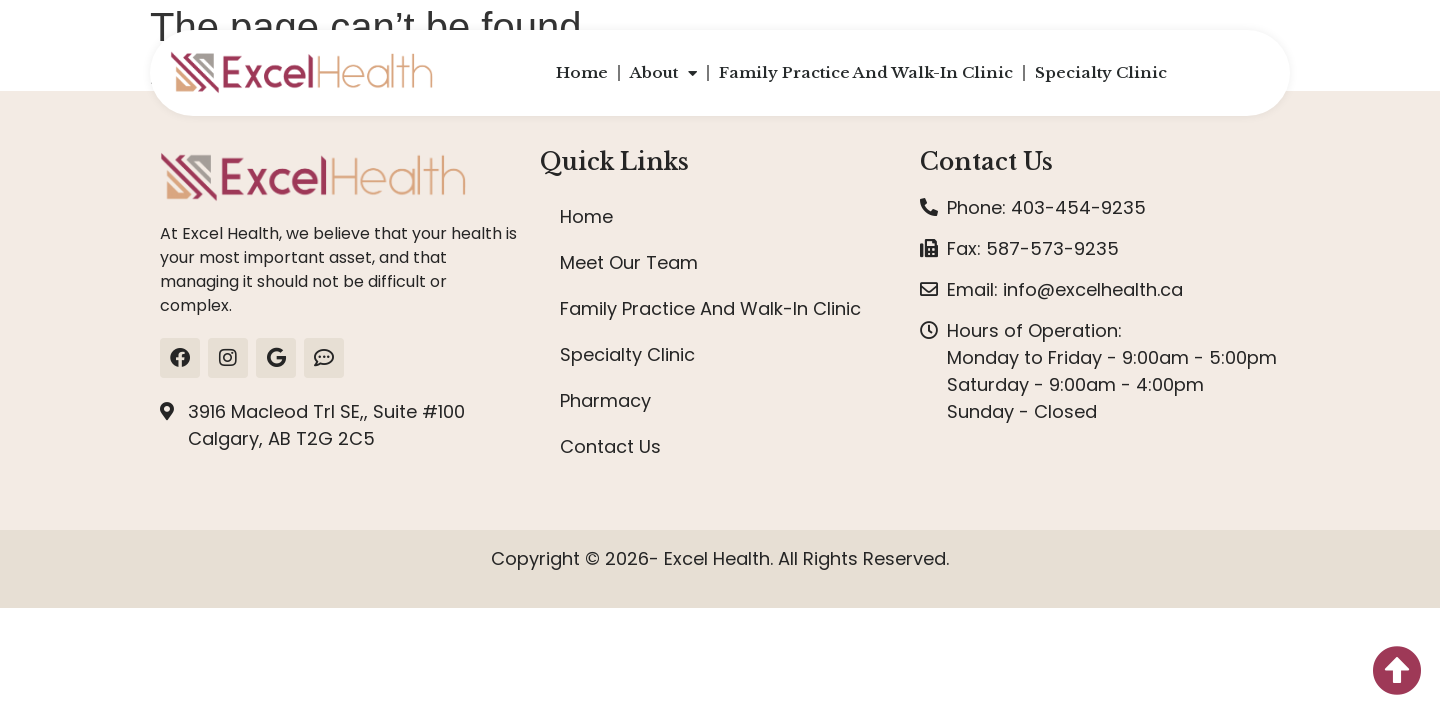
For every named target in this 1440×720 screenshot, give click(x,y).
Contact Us (610, 446)
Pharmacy (605, 400)
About (663, 73)
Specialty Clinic (1101, 72)
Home (582, 72)
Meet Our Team (629, 262)
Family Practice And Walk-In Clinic (866, 72)
